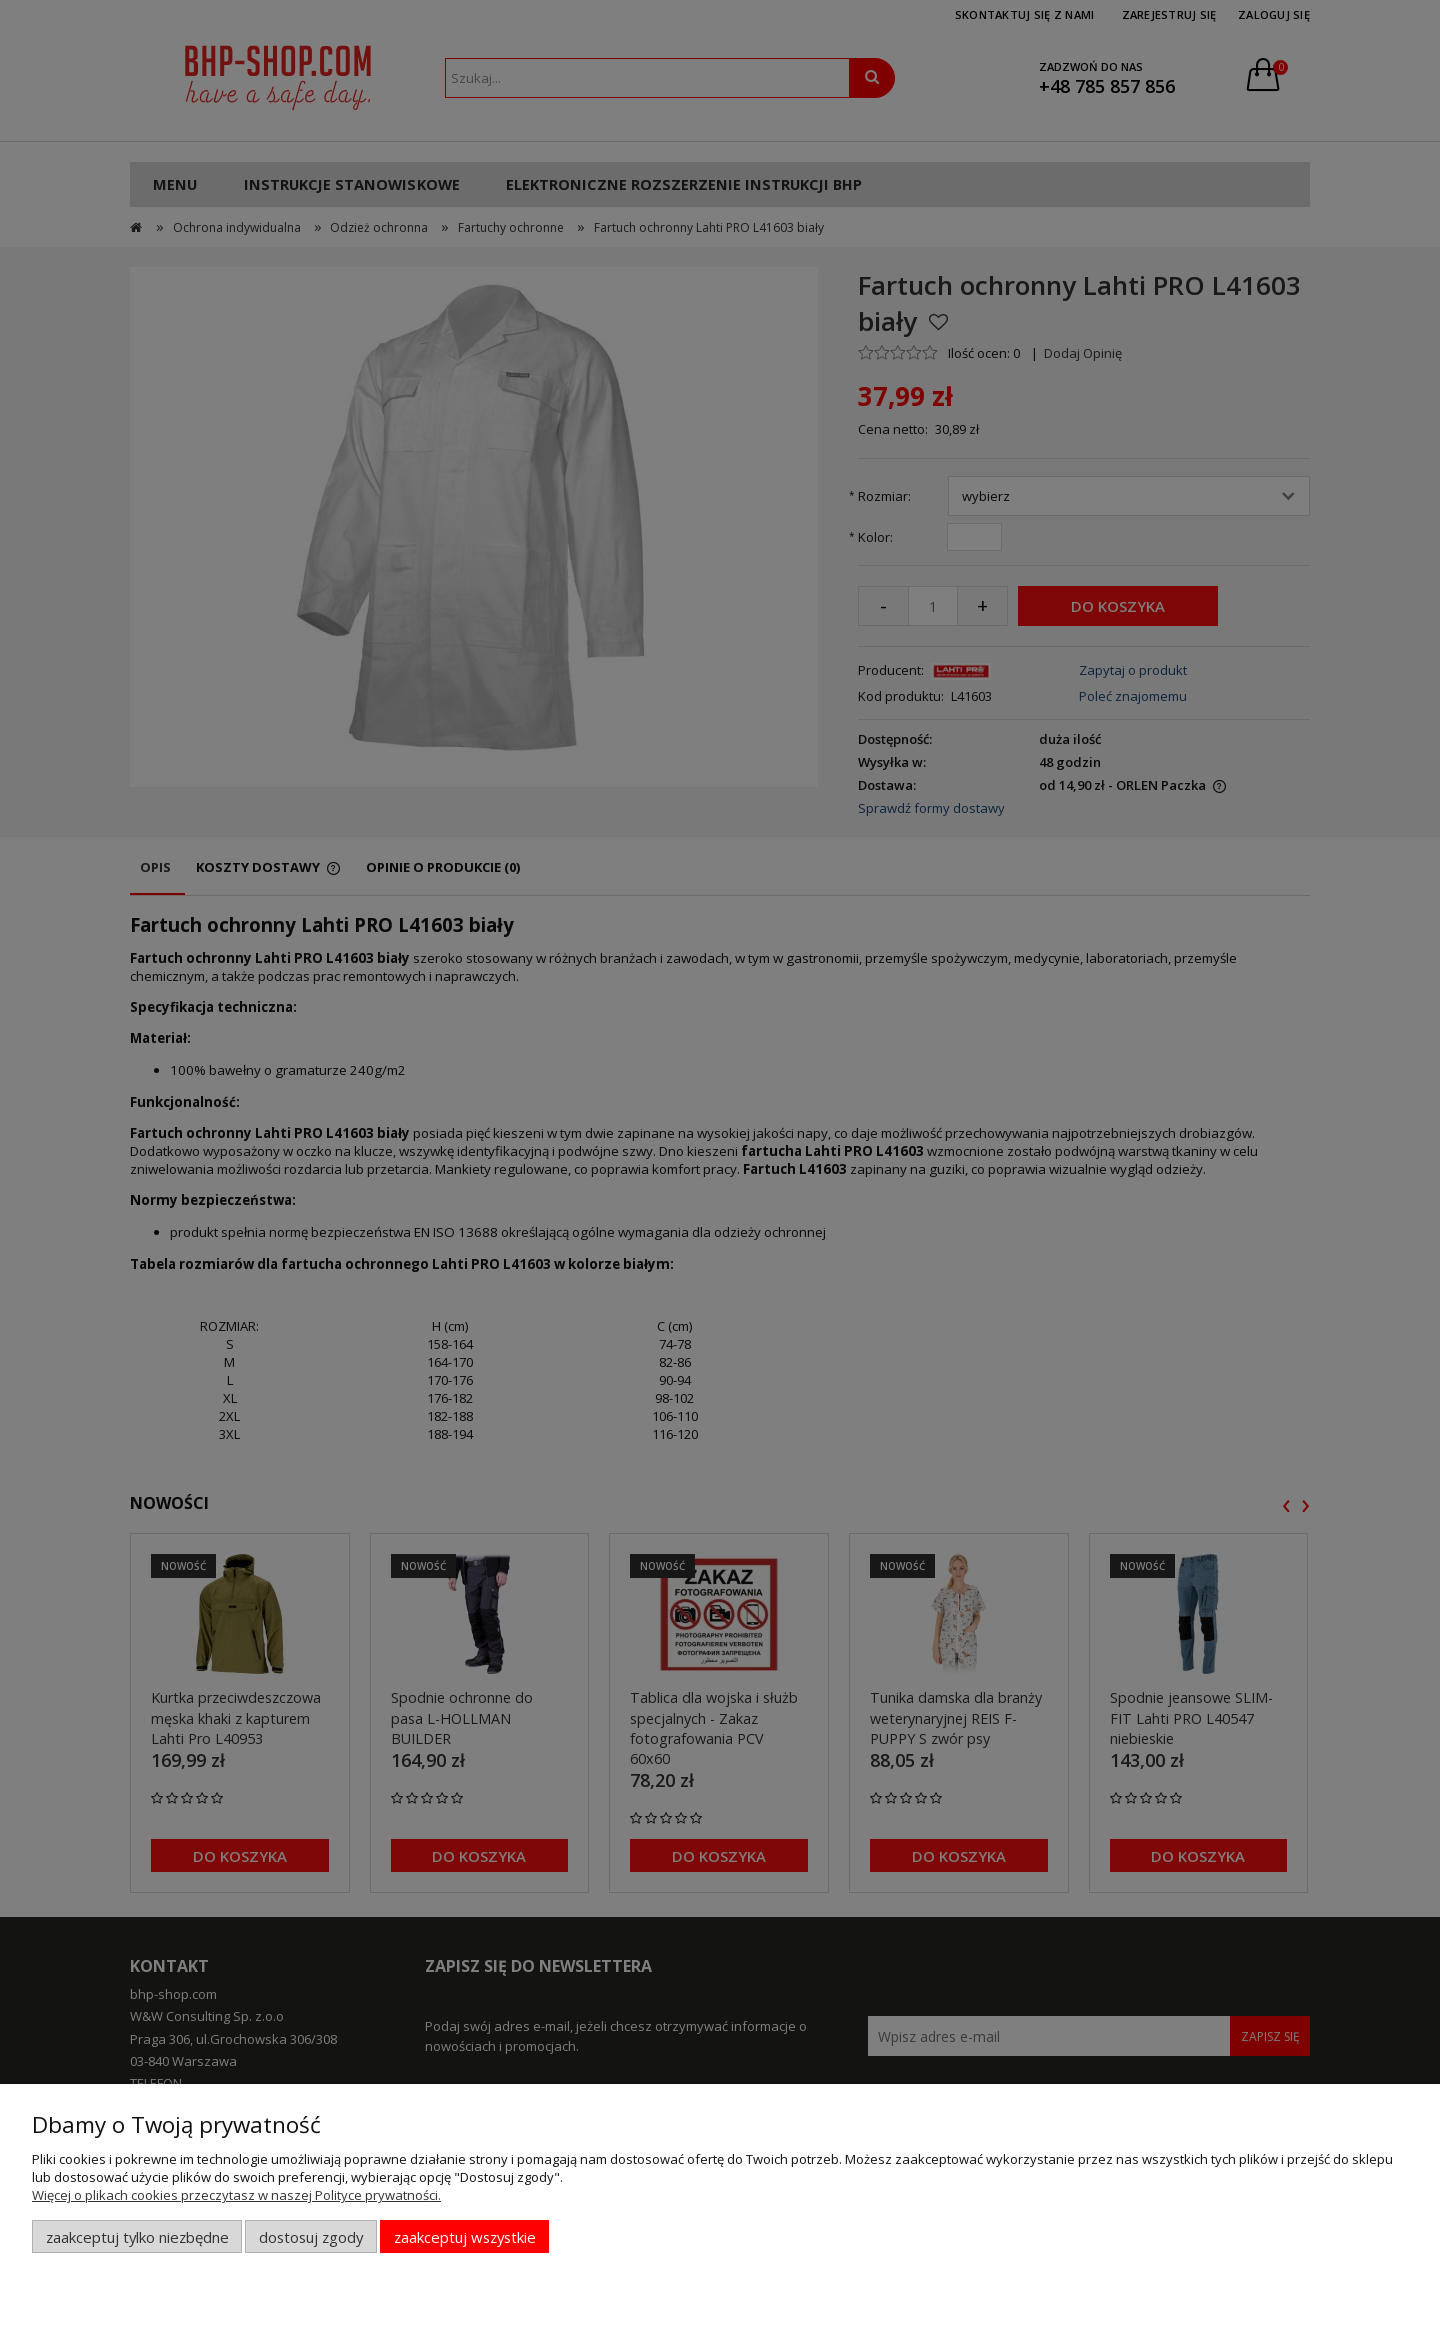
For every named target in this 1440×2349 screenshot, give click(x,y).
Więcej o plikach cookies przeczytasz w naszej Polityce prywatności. (236, 2195)
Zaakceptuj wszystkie (465, 2237)
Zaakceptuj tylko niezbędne (137, 2237)
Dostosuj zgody (311, 2237)
